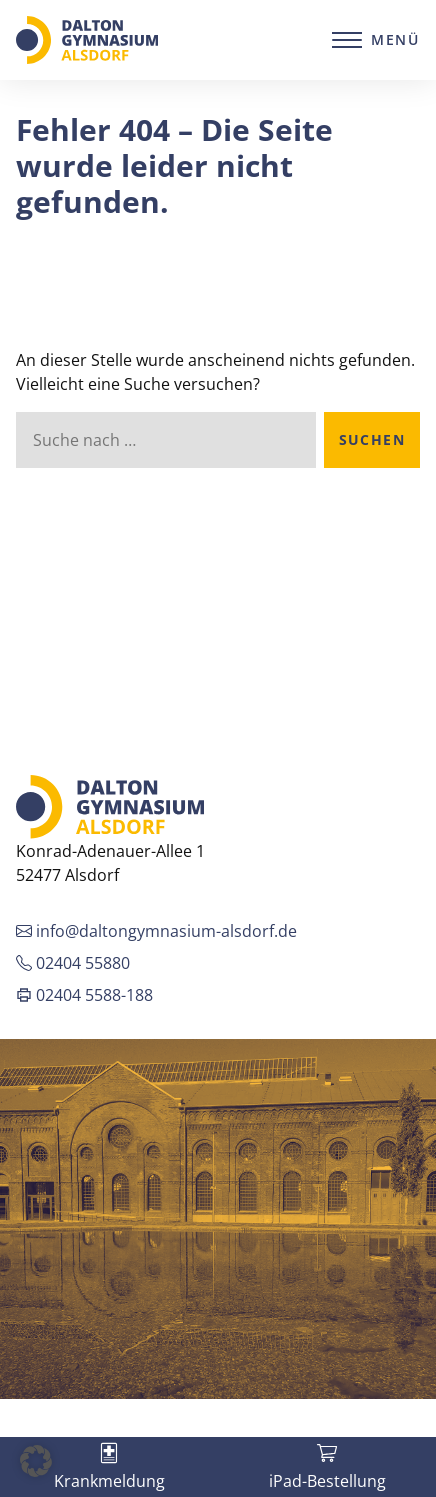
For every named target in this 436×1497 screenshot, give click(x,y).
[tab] (109, 1467)
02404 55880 (73, 963)
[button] (36, 1461)
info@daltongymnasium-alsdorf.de (156, 931)
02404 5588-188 (84, 995)
